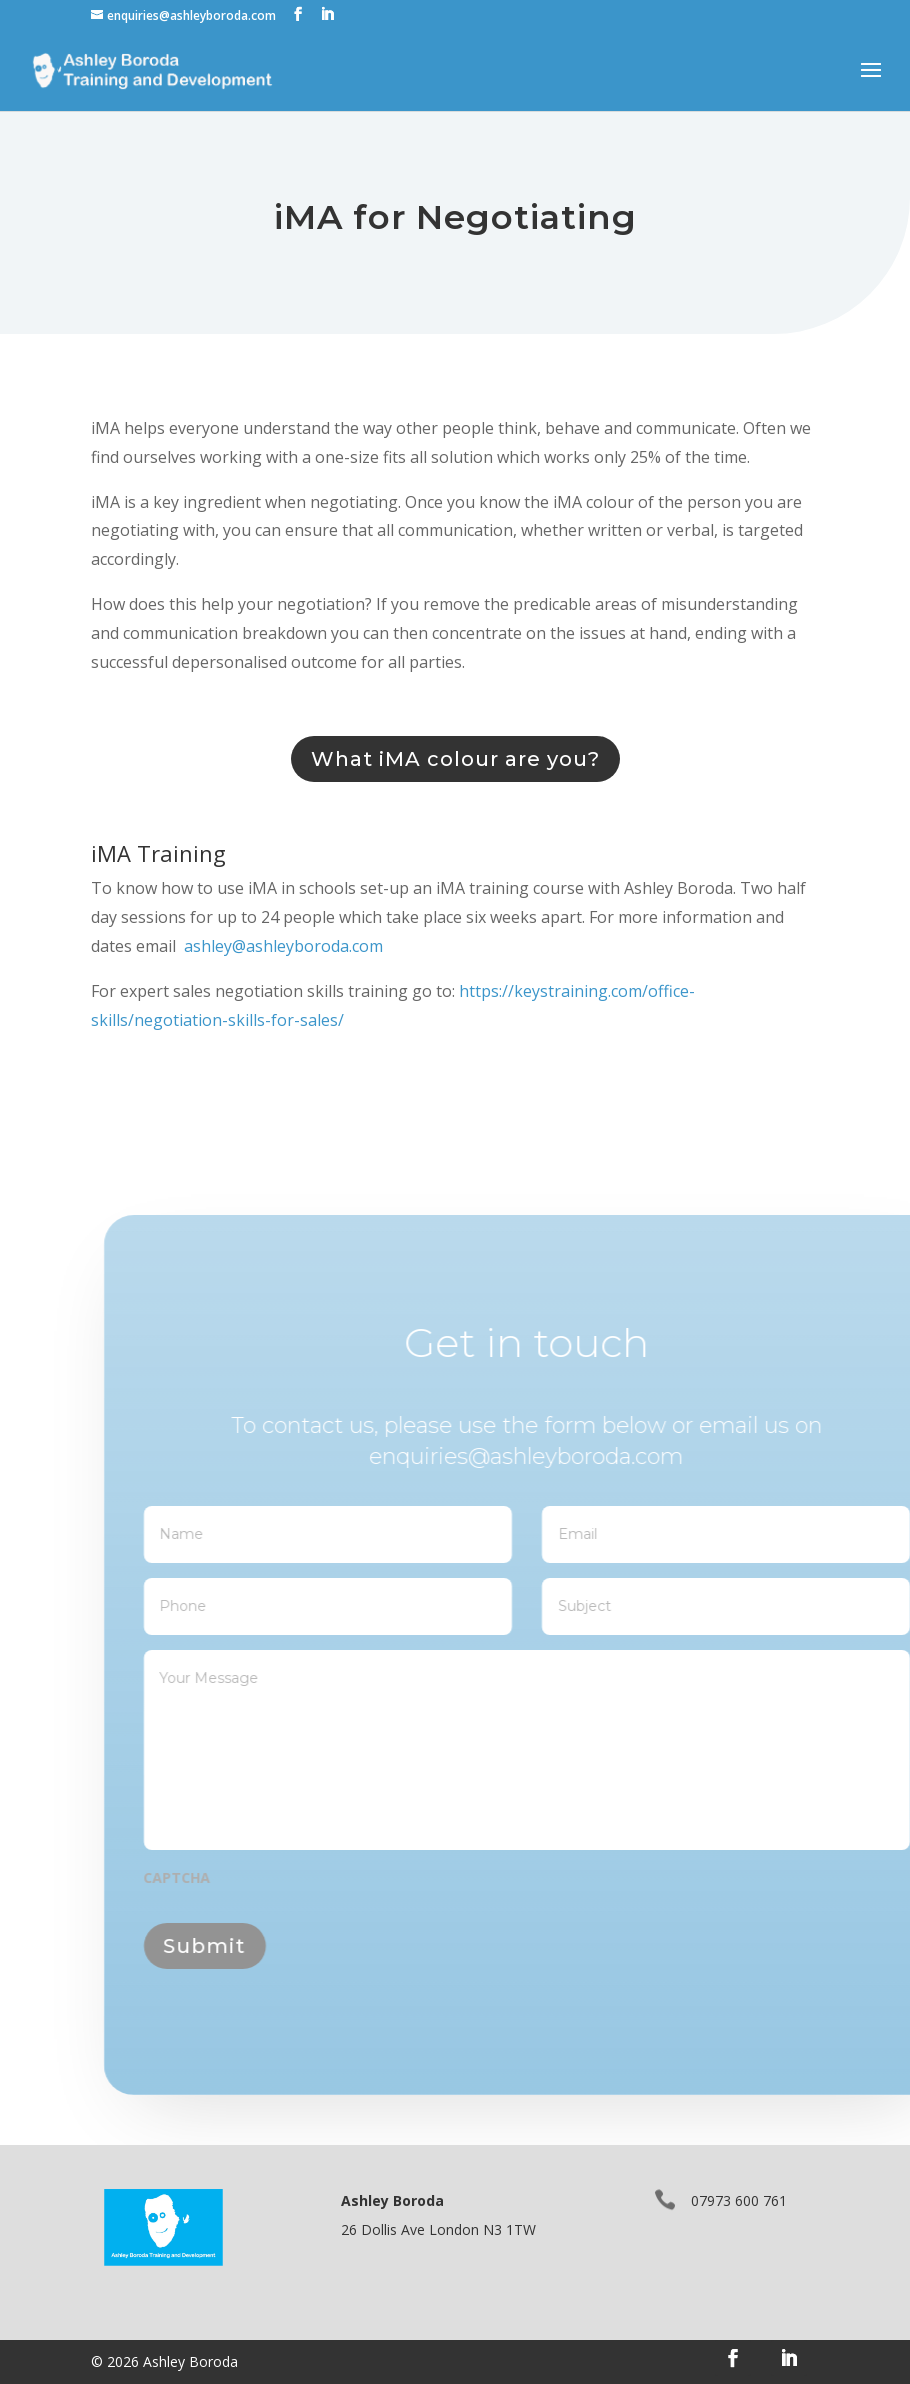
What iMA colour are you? (455, 759)
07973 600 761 (739, 2200)
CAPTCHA (212, 1878)
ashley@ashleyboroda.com (283, 946)
